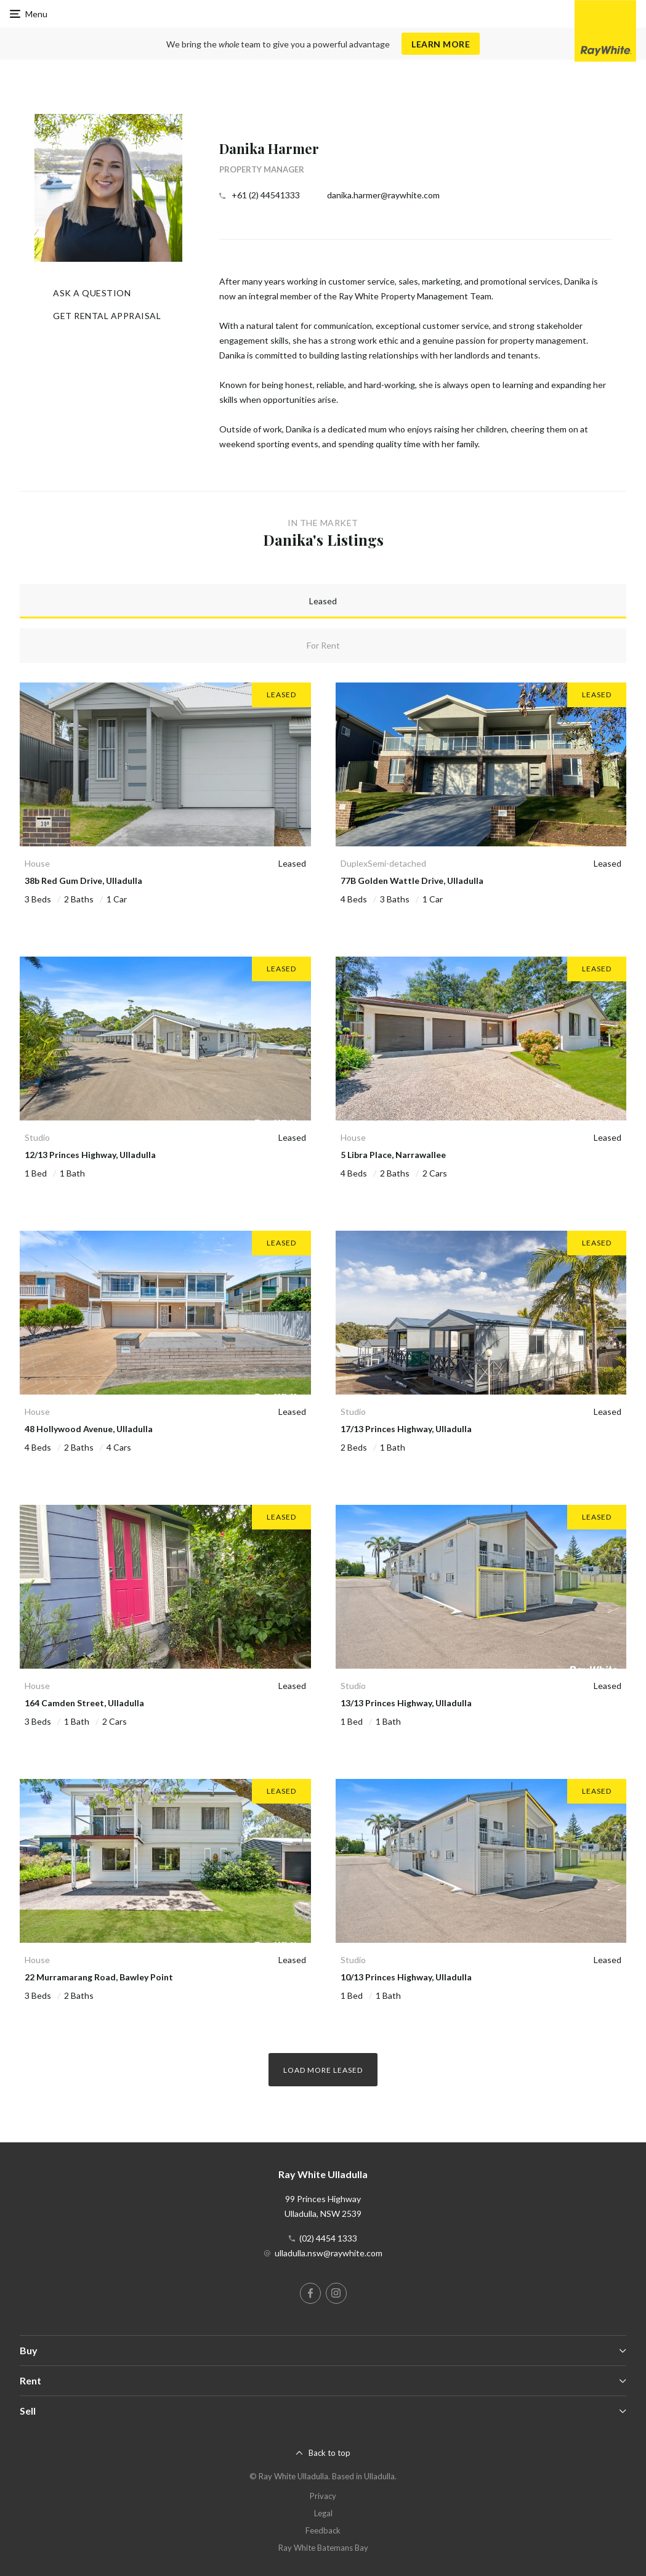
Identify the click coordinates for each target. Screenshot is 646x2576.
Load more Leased (323, 2070)
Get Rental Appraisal (107, 315)
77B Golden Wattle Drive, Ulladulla (412, 880)
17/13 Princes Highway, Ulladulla (406, 1429)
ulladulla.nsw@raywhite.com (328, 2253)
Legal (323, 2513)
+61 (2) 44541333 (266, 195)
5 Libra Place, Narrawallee (393, 1154)
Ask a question (92, 293)
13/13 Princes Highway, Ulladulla (406, 1703)
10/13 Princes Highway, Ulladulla (406, 1977)
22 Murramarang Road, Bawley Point (99, 1977)
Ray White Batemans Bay (323, 2548)
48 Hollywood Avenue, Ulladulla (89, 1429)
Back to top (329, 2453)
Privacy (323, 2496)
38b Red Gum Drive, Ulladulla (83, 880)
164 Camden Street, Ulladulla (84, 1703)
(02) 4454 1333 (328, 2238)
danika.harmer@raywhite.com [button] (383, 195)
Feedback (323, 2530)
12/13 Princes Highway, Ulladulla (90, 1154)
